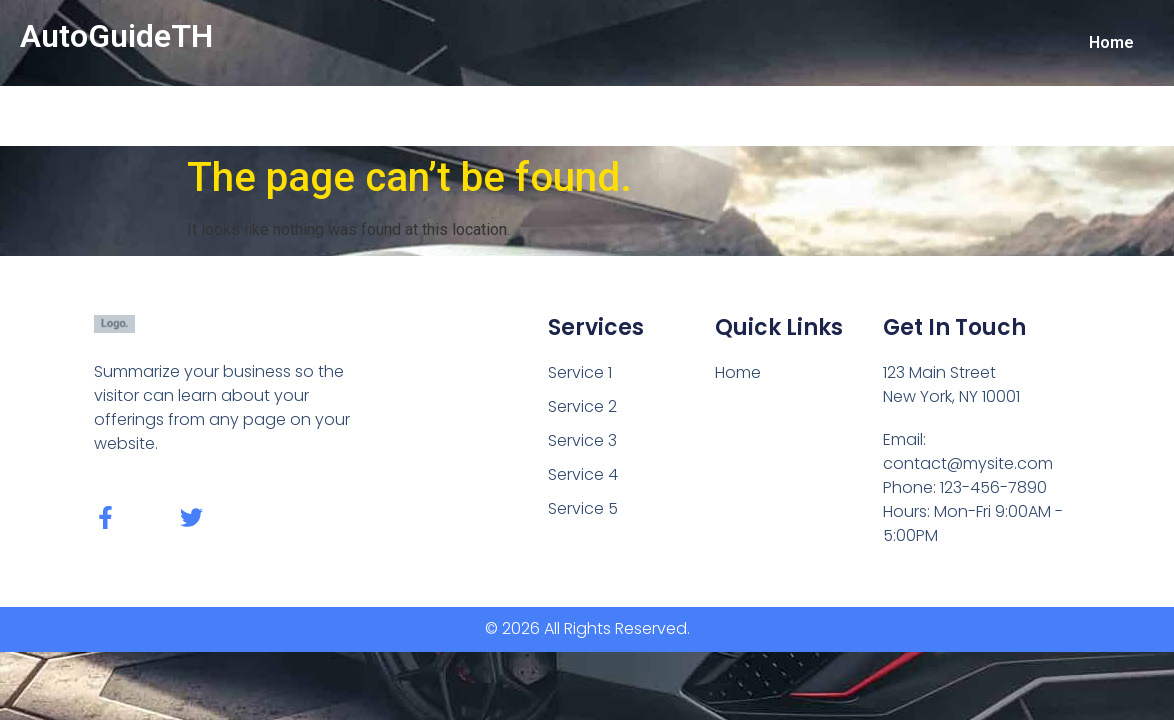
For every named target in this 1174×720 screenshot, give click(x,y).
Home (1111, 42)
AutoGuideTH (116, 36)
